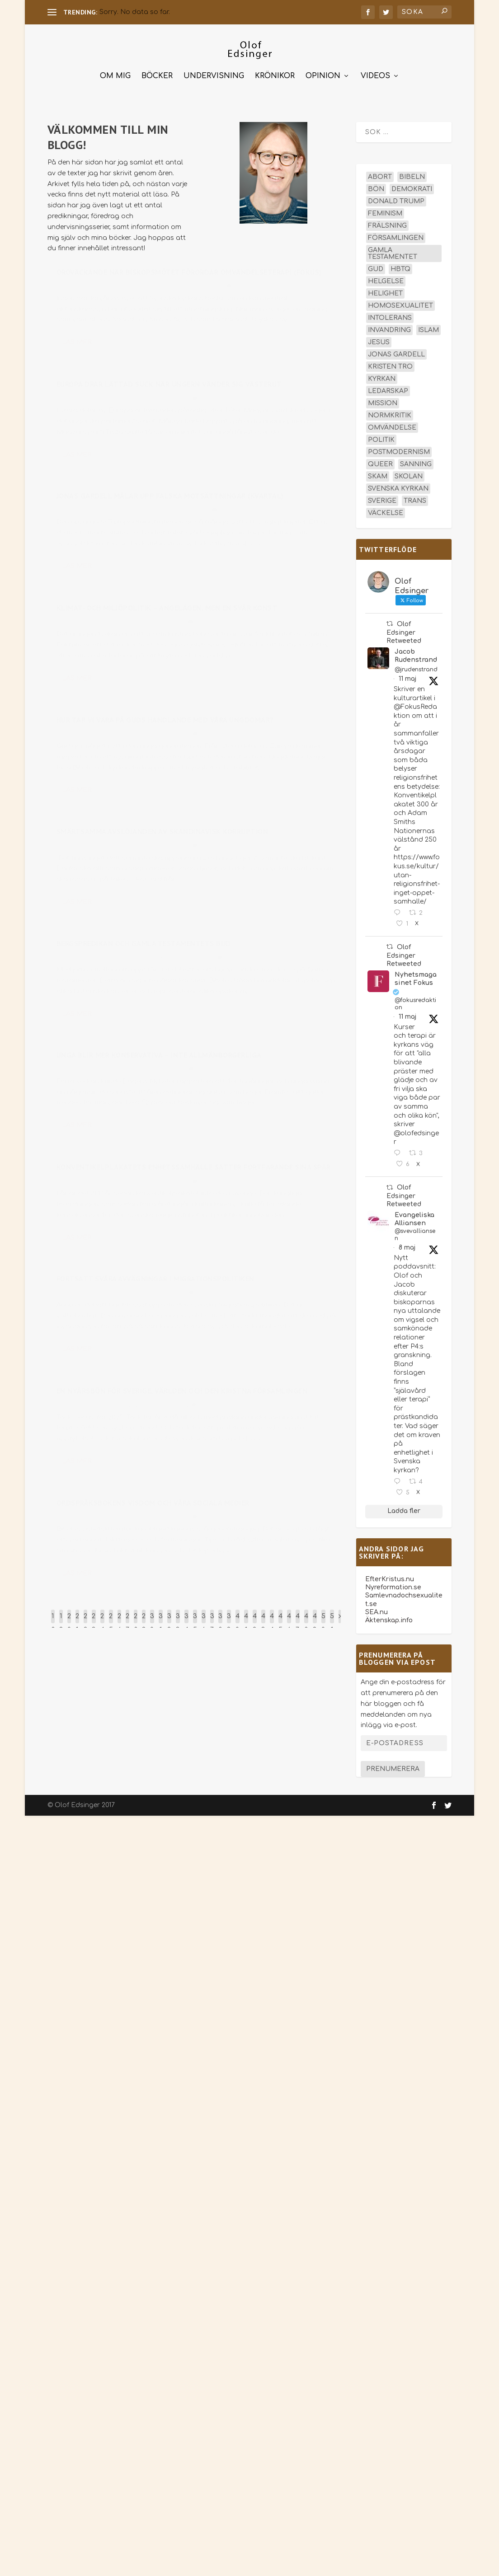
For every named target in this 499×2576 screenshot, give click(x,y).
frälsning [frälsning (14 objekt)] (387, 223)
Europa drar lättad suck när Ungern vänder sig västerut (169, 385)
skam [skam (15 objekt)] (377, 474)
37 (212, 1621)
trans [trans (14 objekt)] (415, 498)
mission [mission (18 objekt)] (382, 401)
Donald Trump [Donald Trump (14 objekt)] (396, 199)
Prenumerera (392, 1766)
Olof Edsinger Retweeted (403, 630)
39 (229, 1621)
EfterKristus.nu (389, 1576)
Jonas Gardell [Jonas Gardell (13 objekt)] (396, 352)
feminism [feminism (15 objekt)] (385, 211)
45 (280, 1621)
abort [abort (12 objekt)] (380, 174)
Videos (375, 74)
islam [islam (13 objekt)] (428, 327)
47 (298, 1621)
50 (323, 1621)
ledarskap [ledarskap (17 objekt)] (388, 388)
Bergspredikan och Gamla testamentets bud (143, 945)
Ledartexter (165, 400)
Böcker (157, 74)
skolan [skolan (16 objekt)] (409, 474)
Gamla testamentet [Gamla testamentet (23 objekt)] (392, 251)
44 (272, 1621)
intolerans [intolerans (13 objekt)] (390, 315)
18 (53, 1621)
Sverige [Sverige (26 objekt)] (382, 498)
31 (161, 1621)
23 (94, 1621)
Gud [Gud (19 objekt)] (375, 266)
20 (69, 1621)
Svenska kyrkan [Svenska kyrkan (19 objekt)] (398, 486)
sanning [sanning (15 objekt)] (416, 462)
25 (111, 1621)
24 (102, 1621)
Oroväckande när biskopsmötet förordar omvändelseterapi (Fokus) (189, 274)
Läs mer (77, 344)
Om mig (115, 74)
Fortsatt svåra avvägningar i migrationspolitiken (155, 1280)
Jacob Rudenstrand (416, 653)
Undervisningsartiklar (176, 959)
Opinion (323, 74)
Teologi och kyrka (176, 512)
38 (220, 1621)
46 (289, 1621)
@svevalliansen (415, 1232)
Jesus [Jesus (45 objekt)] (379, 340)
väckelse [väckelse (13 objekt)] (385, 510)
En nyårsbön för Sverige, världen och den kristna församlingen (182, 1392)
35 (195, 1621)
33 (178, 1621)
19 (61, 1621)
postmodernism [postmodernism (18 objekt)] (399, 449)
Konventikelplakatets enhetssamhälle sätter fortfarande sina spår (193, 1168)
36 (204, 1621)
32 (169, 1621)
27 (127, 1621)
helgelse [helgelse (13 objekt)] (386, 279)
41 (246, 1621)
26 (119, 1621)
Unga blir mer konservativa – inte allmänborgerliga (159, 1057)
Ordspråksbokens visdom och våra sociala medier (153, 1504)
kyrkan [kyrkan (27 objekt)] (381, 376)
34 (186, 1621)
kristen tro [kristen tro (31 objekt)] (390, 364)
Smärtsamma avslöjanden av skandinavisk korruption (162, 833)
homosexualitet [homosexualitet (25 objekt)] (400, 303)
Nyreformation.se (393, 1585)
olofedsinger (84, 288)
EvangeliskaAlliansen (414, 1216)
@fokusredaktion (415, 1001)
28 (135, 1621)
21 (77, 1621)
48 (306, 1621)
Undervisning (214, 74)
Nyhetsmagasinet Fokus (416, 976)
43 (263, 1621)
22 (85, 1621)
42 (255, 1621)
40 (237, 1621)
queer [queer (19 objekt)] (380, 462)
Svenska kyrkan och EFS (181, 288)
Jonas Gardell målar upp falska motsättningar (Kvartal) (170, 497)
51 (332, 1621)
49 (315, 1621)
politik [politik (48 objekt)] (381, 437)
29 (144, 1621)
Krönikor (275, 74)
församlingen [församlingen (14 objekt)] (396, 235)
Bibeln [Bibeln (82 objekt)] (412, 174)
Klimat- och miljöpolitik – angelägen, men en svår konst (167, 609)
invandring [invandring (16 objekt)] (389, 327)
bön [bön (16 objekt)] (376, 186)
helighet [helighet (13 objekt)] (385, 291)
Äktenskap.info (389, 1617)
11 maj (407, 676)
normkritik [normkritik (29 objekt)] (389, 413)
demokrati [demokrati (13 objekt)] (411, 186)
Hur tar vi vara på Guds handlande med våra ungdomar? (165, 721)
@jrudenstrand (416, 667)
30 (152, 1621)
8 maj (407, 1244)
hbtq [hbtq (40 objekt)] (400, 266)
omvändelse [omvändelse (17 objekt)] (392, 425)
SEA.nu (376, 1609)
